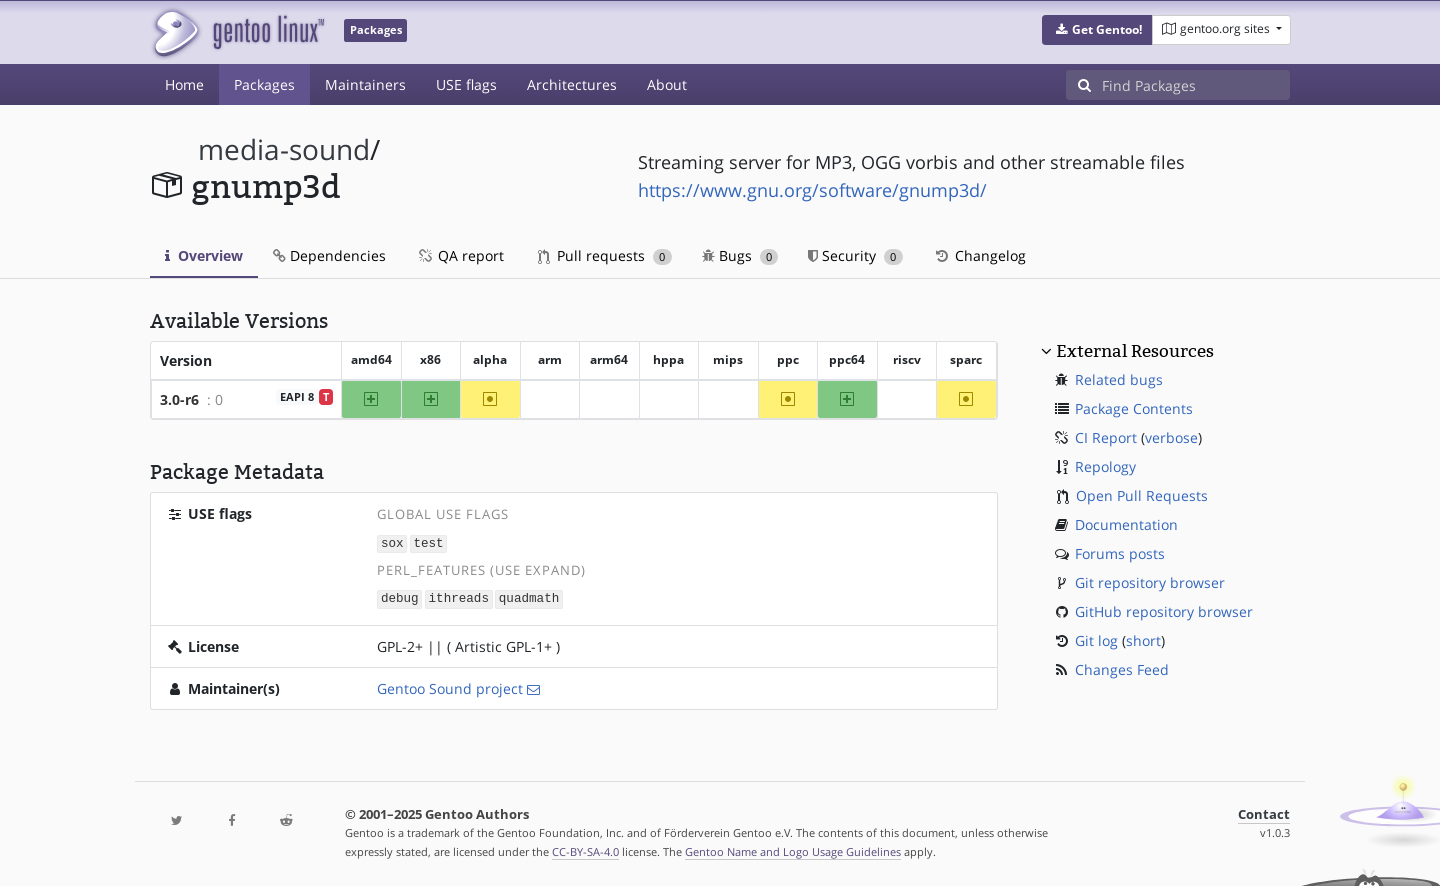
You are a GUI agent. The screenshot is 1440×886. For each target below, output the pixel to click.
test (428, 542)
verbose (1171, 437)
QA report (460, 255)
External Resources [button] (1135, 351)
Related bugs (1119, 379)
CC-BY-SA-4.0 (585, 849)
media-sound (284, 149)
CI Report (1106, 437)
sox (392, 542)
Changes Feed (1122, 669)
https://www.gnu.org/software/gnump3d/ (812, 190)
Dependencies (329, 255)
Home (184, 84)
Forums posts (1120, 553)
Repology (1105, 466)
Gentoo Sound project (450, 686)
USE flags (466, 84)
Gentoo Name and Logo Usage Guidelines (793, 849)
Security (855, 255)
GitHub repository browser (1164, 611)
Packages (264, 84)
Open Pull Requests (1142, 495)
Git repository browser (1150, 582)
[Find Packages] (1196, 85)
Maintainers (365, 84)
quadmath (529, 597)
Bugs (740, 255)
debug (400, 597)
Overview (204, 255)
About (667, 84)
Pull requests (605, 255)
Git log (1096, 640)
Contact (1264, 812)
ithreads (459, 597)
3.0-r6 (179, 399)
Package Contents (1134, 408)
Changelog (979, 255)
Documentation (1126, 524)
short (1143, 640)
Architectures (572, 84)
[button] (1097, 30)
